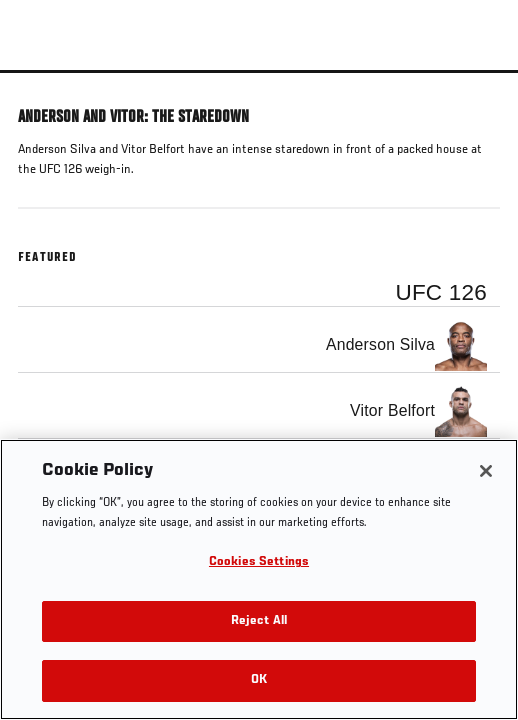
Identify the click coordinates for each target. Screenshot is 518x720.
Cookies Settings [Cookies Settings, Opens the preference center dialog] (259, 562)
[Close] (486, 471)
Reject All (259, 621)
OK (259, 680)
